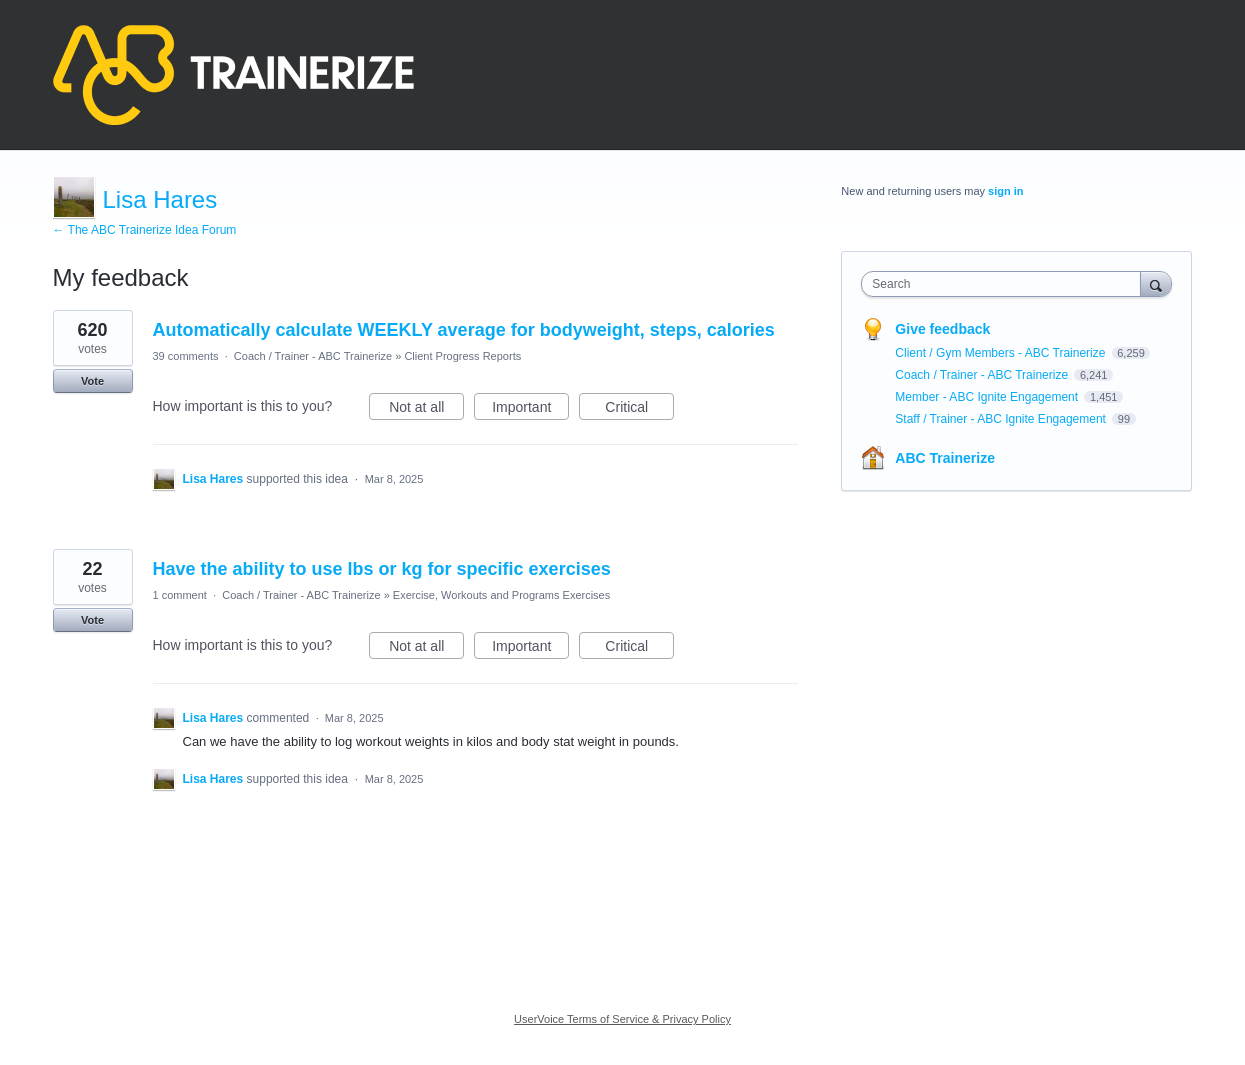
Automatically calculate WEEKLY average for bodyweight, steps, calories (464, 330)
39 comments (186, 356)
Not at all (426, 410)
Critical (639, 410)
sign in (1005, 191)
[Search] (1156, 283)
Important (530, 410)
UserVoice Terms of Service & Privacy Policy (622, 1019)
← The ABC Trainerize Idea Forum (145, 230)
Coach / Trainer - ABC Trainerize (313, 356)
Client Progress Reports (462, 356)
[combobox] (1005, 284)
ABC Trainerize (945, 458)
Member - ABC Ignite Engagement (988, 397)
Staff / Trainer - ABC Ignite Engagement (1002, 419)
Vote (92, 381)
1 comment (180, 595)
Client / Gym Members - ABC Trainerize (1001, 353)
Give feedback (942, 329)
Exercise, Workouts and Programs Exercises (501, 595)
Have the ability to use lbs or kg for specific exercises (382, 569)
